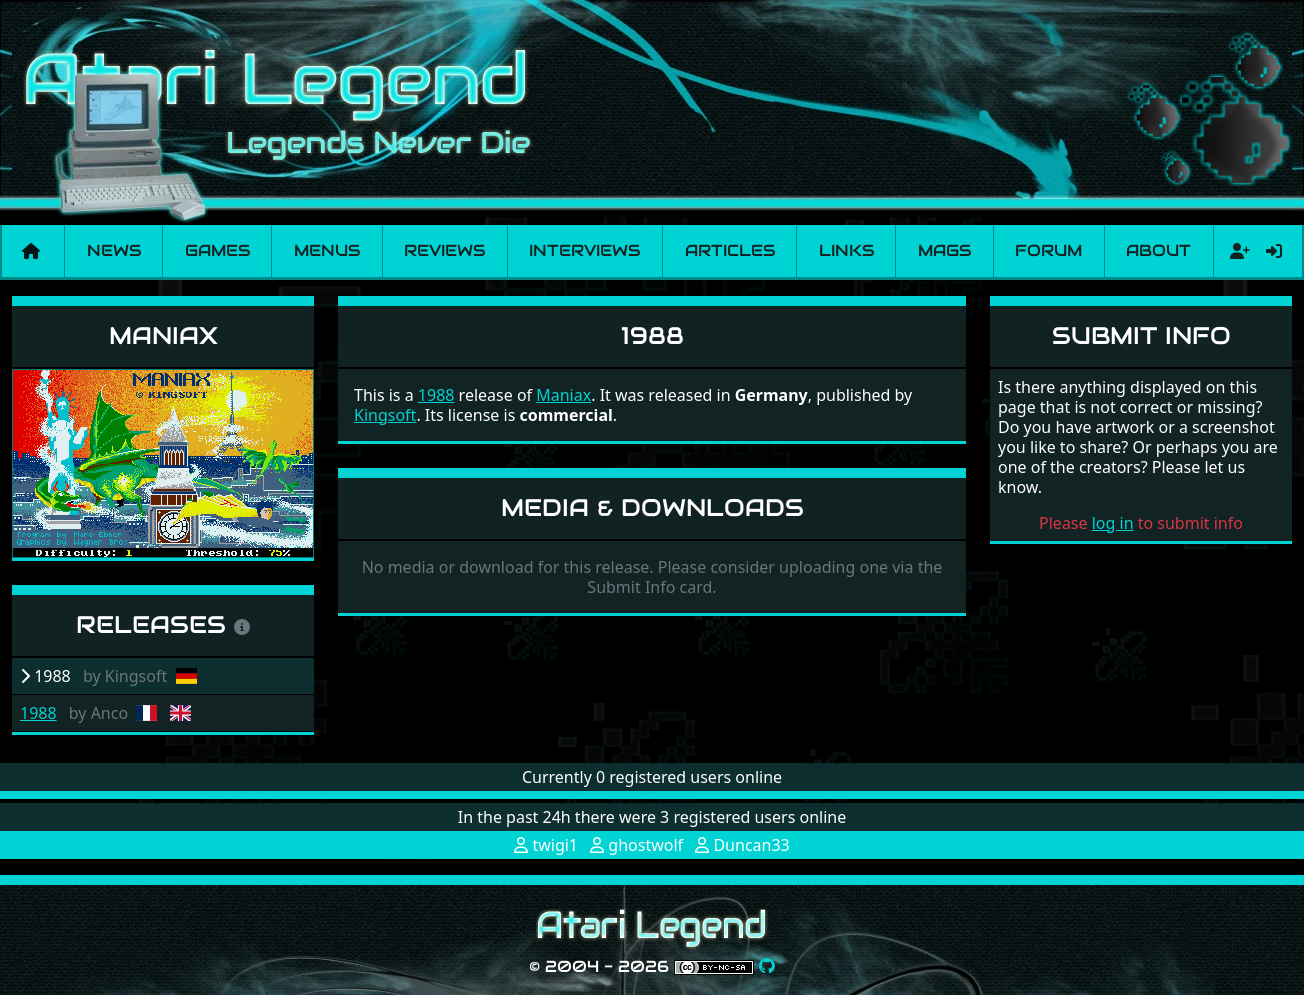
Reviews (444, 250)
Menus (327, 250)
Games (217, 250)
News (114, 250)
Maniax (163, 335)
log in (1113, 523)
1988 (38, 713)
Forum (1048, 250)
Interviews (584, 250)
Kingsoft (385, 415)
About (1158, 250)
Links (846, 250)
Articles (730, 250)
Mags (944, 250)
